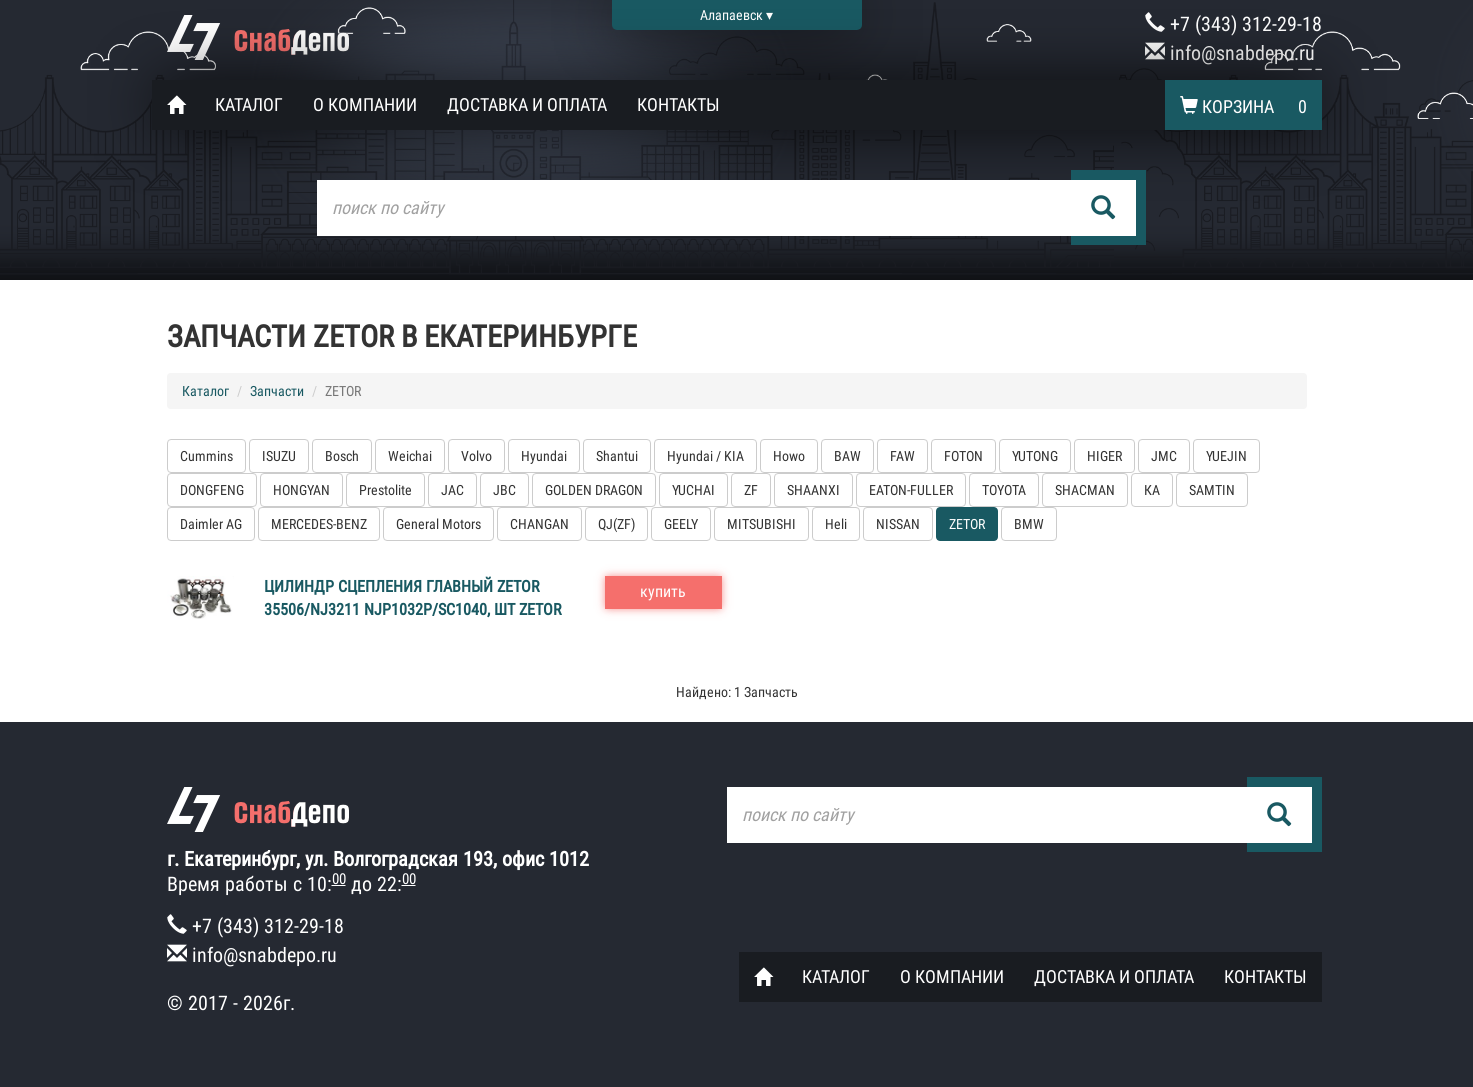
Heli (836, 524)
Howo (789, 456)
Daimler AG (211, 524)
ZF (751, 490)
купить (663, 591)
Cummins (206, 456)
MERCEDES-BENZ (319, 524)
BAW (847, 456)
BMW (1029, 524)
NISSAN (898, 524)
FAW (902, 456)
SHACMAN (1085, 490)
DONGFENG (212, 490)
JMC (1164, 456)
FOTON (963, 456)
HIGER (1104, 456)
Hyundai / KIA (705, 456)
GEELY (681, 524)
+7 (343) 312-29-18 (1233, 24)
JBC (504, 490)
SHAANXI (813, 490)
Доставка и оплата (527, 104)
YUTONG (1035, 456)
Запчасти (277, 391)
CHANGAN (539, 524)
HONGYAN (301, 490)
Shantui (617, 456)
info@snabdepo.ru (1230, 53)
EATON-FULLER (911, 490)
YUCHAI (693, 490)
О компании (365, 104)
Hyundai (544, 456)
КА (1152, 490)
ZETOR (967, 524)
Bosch (342, 456)
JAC (452, 490)
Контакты (678, 104)
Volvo (476, 456)
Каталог (249, 104)
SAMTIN (1212, 490)
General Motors (438, 524)
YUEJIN (1226, 456)
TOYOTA (1004, 490)
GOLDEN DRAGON (594, 490)
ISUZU (279, 456)
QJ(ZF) (616, 524)
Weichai (410, 456)
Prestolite (385, 490)
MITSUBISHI (761, 524)
